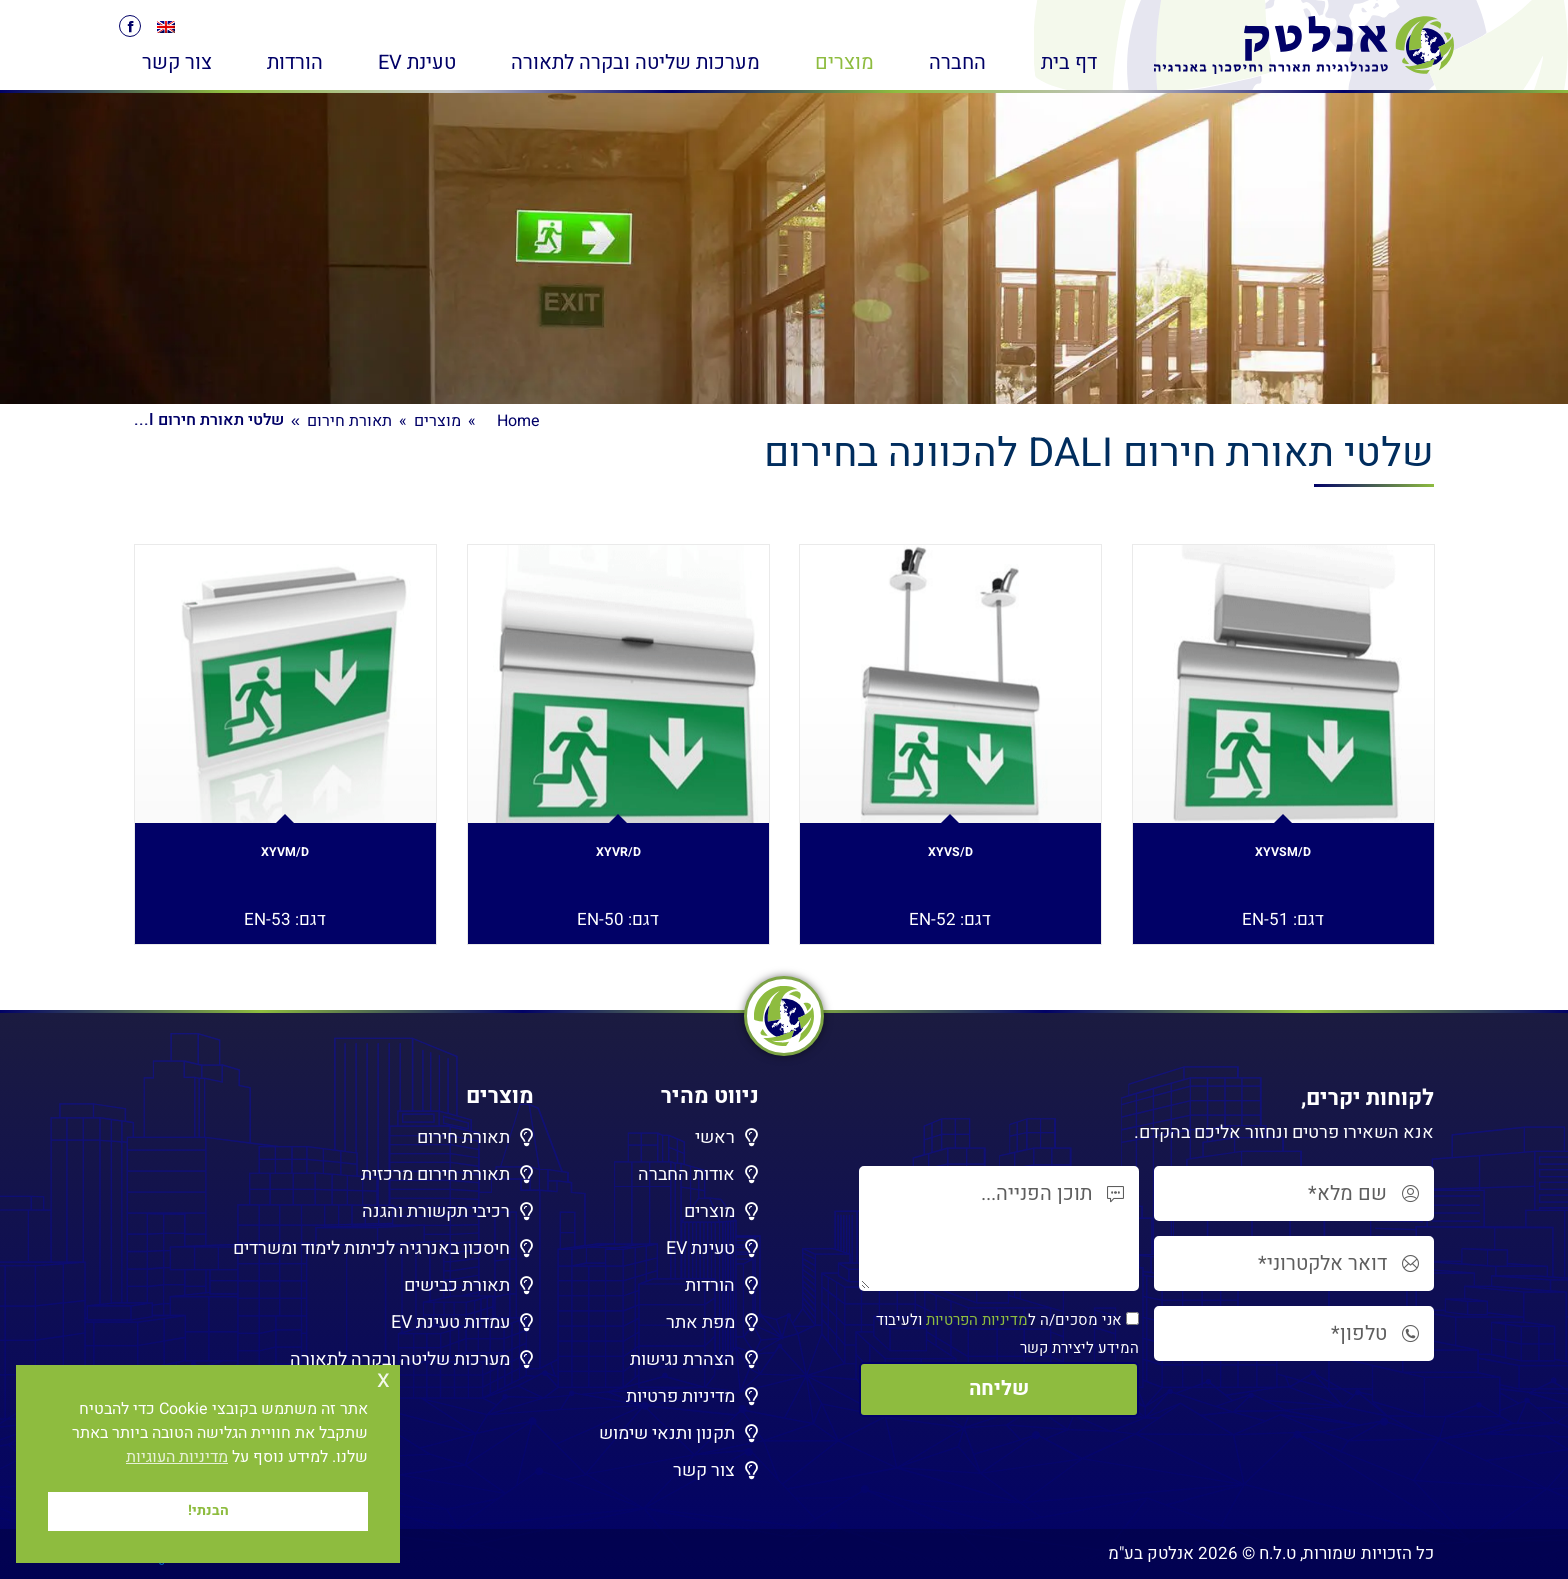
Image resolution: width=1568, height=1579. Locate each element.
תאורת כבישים (457, 1285)
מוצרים (709, 1211)
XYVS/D (950, 856)
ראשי (715, 1137)
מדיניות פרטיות (680, 1396)
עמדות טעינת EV (450, 1322)
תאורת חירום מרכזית (435, 1174)
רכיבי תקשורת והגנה (436, 1211)
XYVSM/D (1283, 856)
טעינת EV (700, 1248)
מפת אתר (700, 1322)
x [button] (383, 1379)
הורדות (710, 1285)
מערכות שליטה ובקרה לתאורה (400, 1359)
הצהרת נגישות (682, 1359)
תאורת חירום (463, 1137)
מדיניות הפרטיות (977, 1320)
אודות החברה (686, 1174)
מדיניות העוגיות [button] (177, 1457)
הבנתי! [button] (208, 1510)
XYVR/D (618, 856)
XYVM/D (285, 856)
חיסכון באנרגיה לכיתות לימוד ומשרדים (371, 1248)
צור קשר (704, 1470)
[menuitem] (166, 27)
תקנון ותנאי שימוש (667, 1433)
